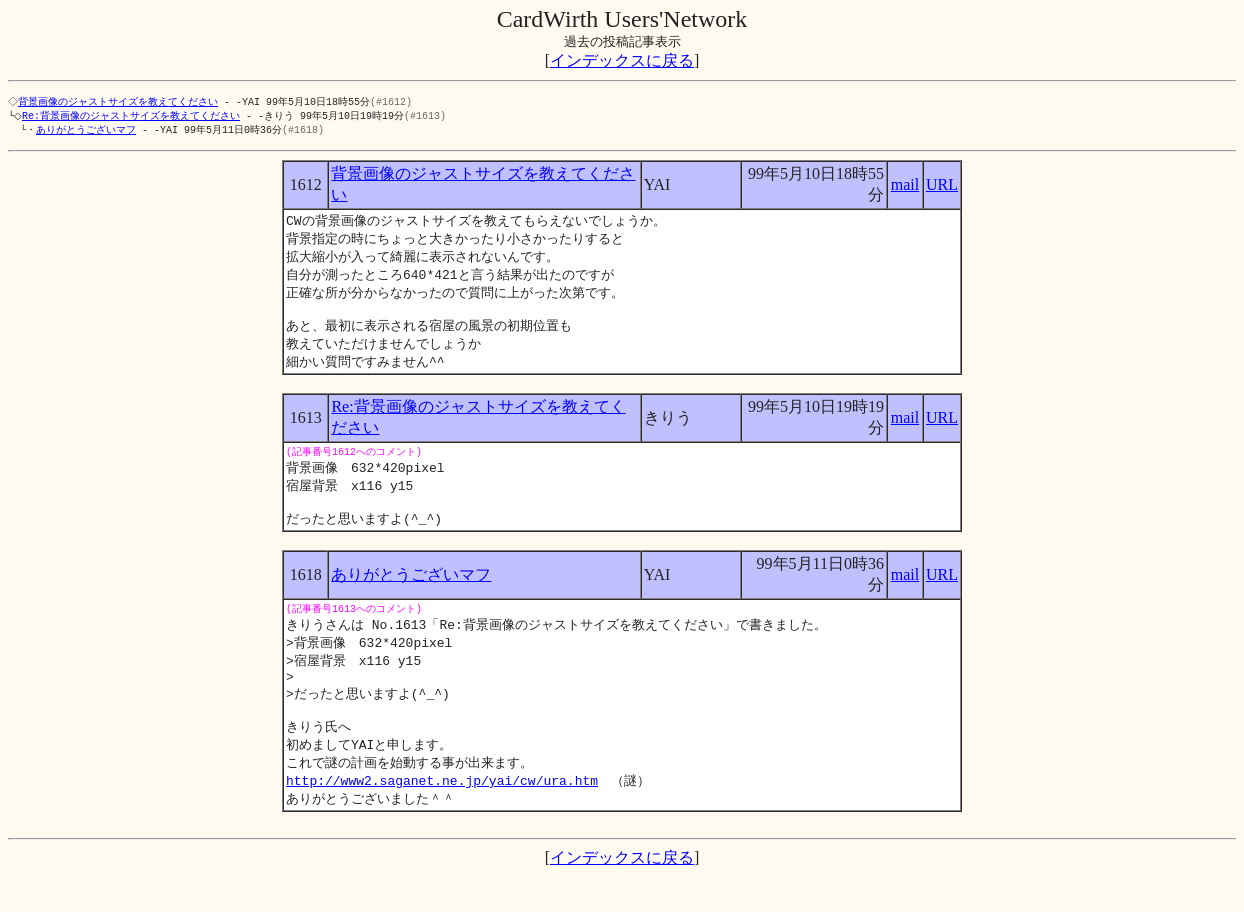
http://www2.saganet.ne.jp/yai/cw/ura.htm (442, 816)
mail (905, 187)
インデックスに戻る (622, 60)
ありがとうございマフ (86, 132)
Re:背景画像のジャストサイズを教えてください (135, 117)
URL (942, 187)
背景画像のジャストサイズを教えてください (120, 102)
